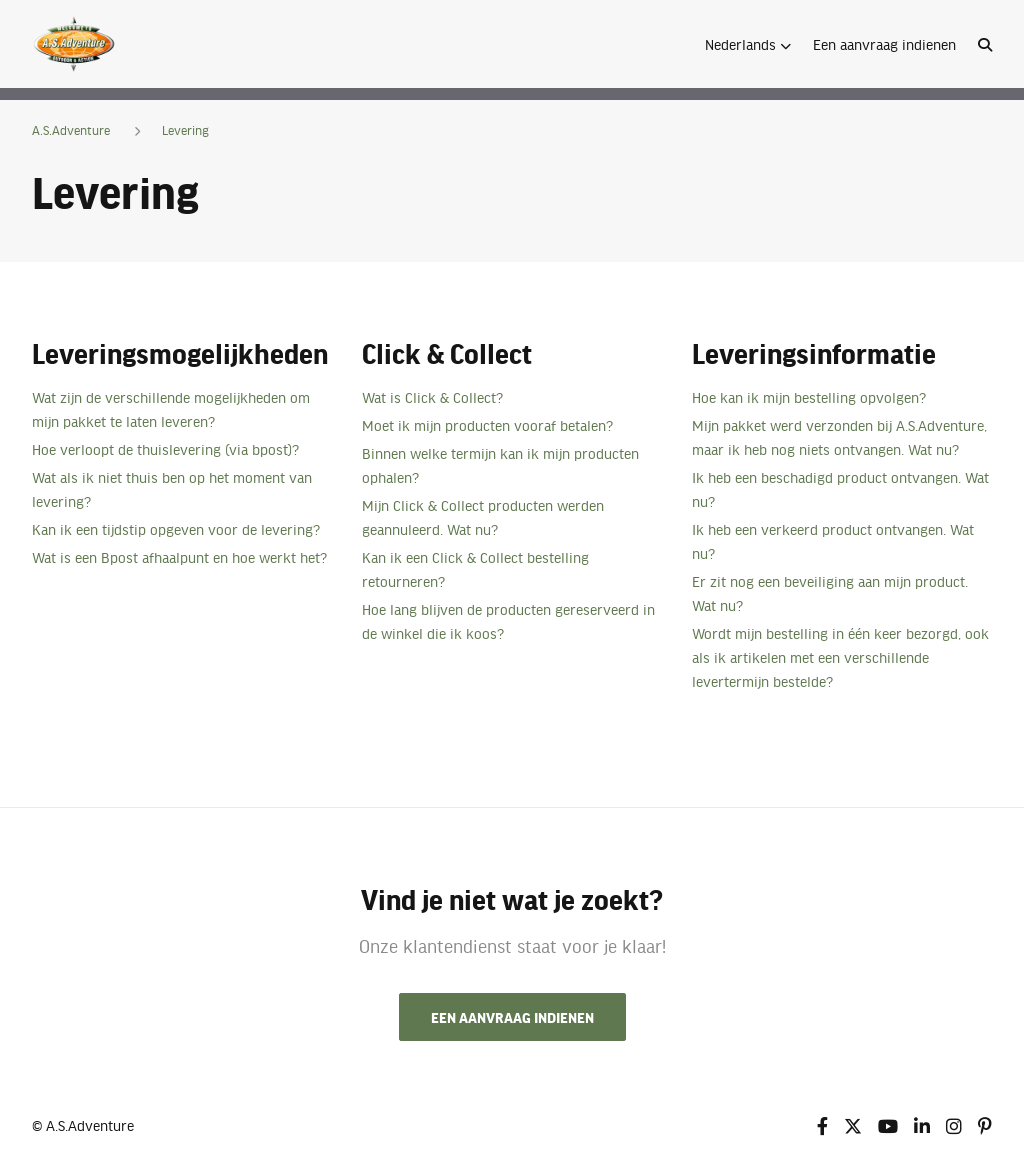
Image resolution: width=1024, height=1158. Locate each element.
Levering (185, 130)
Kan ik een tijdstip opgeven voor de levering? (176, 529)
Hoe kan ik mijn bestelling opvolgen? (809, 397)
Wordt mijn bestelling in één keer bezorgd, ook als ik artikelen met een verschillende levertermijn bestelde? (840, 657)
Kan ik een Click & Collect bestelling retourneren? (475, 569)
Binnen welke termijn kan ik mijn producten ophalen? (500, 465)
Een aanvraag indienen (884, 44)
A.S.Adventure (71, 130)
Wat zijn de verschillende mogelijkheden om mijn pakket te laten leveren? (171, 409)
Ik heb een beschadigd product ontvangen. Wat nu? (840, 489)
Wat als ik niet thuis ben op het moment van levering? (172, 489)
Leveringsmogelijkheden (180, 353)
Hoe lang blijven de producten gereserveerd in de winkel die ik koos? (508, 621)
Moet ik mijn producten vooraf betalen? (487, 425)
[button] (748, 44)
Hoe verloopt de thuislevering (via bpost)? (165, 449)
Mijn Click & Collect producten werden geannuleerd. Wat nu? (483, 517)
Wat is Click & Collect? (432, 397)
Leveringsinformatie (814, 353)
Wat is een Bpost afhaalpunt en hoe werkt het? (179, 557)
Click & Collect (447, 353)
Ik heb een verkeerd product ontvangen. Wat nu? (833, 541)
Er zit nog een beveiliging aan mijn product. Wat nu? (830, 593)
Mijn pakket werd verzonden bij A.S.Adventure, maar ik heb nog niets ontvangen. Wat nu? (839, 437)
